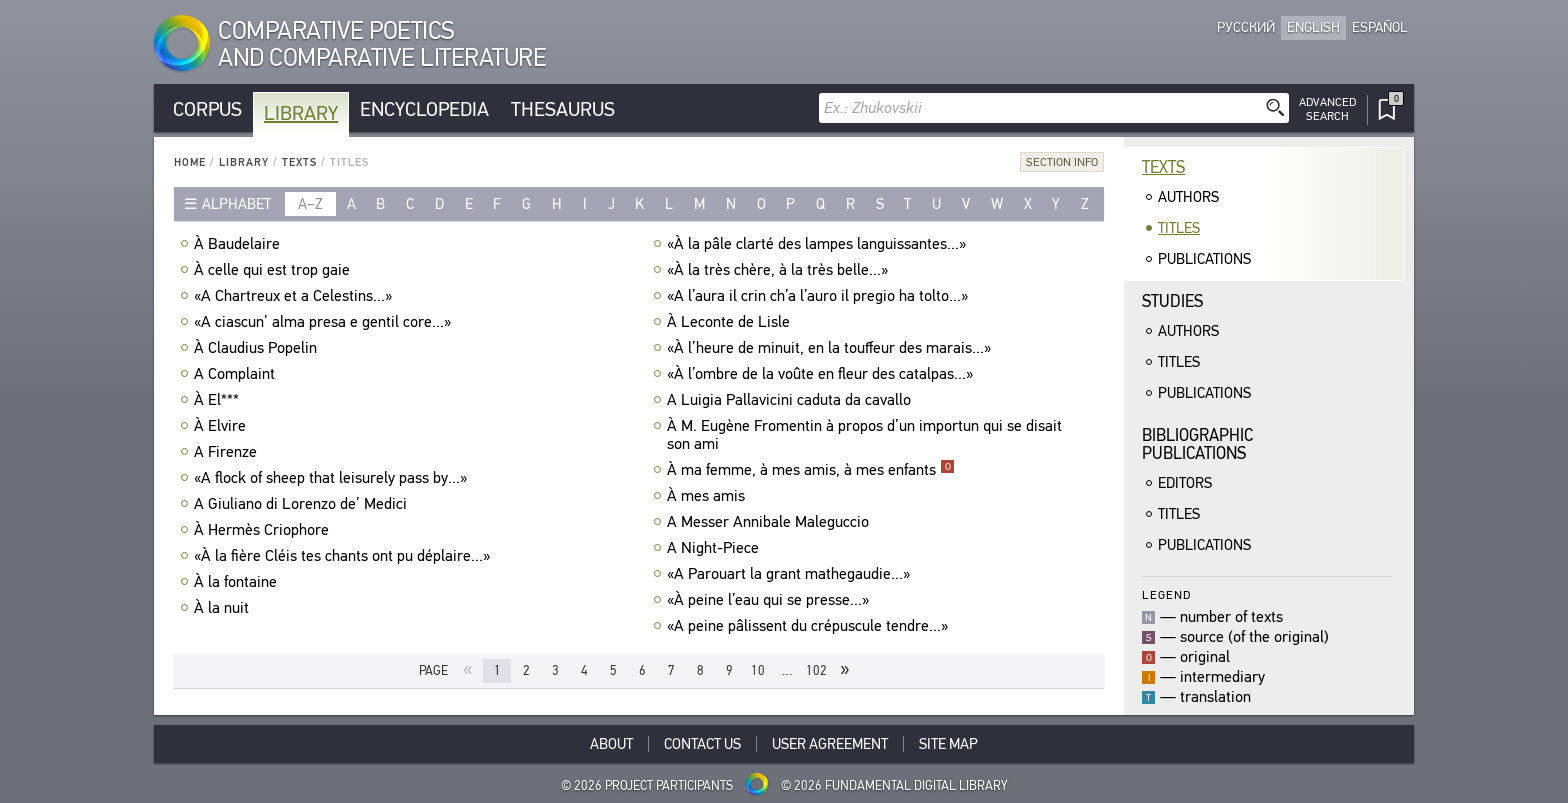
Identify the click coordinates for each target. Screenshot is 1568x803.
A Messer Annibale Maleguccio (770, 522)
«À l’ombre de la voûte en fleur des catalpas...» (822, 374)
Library (301, 113)
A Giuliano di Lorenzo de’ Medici (303, 504)
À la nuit (224, 608)
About (611, 744)
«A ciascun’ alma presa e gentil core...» (325, 322)
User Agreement (830, 744)
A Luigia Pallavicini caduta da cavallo (791, 400)
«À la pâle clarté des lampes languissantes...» (819, 244)
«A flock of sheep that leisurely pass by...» (333, 478)
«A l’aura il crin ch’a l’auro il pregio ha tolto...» (820, 296)
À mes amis (708, 496)
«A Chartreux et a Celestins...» (295, 296)
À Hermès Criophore (264, 530)
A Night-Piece (715, 548)
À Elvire (222, 426)
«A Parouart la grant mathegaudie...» (791, 574)
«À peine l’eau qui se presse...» (770, 600)
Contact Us (702, 744)
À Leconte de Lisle (731, 322)
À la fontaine (238, 582)
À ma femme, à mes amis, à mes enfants (811, 470)
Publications (1204, 259)
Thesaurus (563, 109)
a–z (310, 204)
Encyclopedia (424, 109)
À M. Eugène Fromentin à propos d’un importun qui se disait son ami (864, 435)
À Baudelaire (239, 244)
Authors (1188, 197)
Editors (1185, 483)
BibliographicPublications (1197, 444)
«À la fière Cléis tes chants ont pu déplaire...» (344, 556)
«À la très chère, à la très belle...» (780, 270)
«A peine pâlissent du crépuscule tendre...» (810, 626)
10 (758, 670)
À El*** (219, 400)
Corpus (207, 109)
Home (190, 162)
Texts (299, 162)
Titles (1179, 228)
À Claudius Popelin (258, 348)
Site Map (948, 744)
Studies (1172, 301)
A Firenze (228, 452)
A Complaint (237, 374)
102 (816, 670)
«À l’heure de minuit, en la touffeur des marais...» (831, 348)
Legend (1166, 594)
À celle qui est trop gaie (274, 270)
